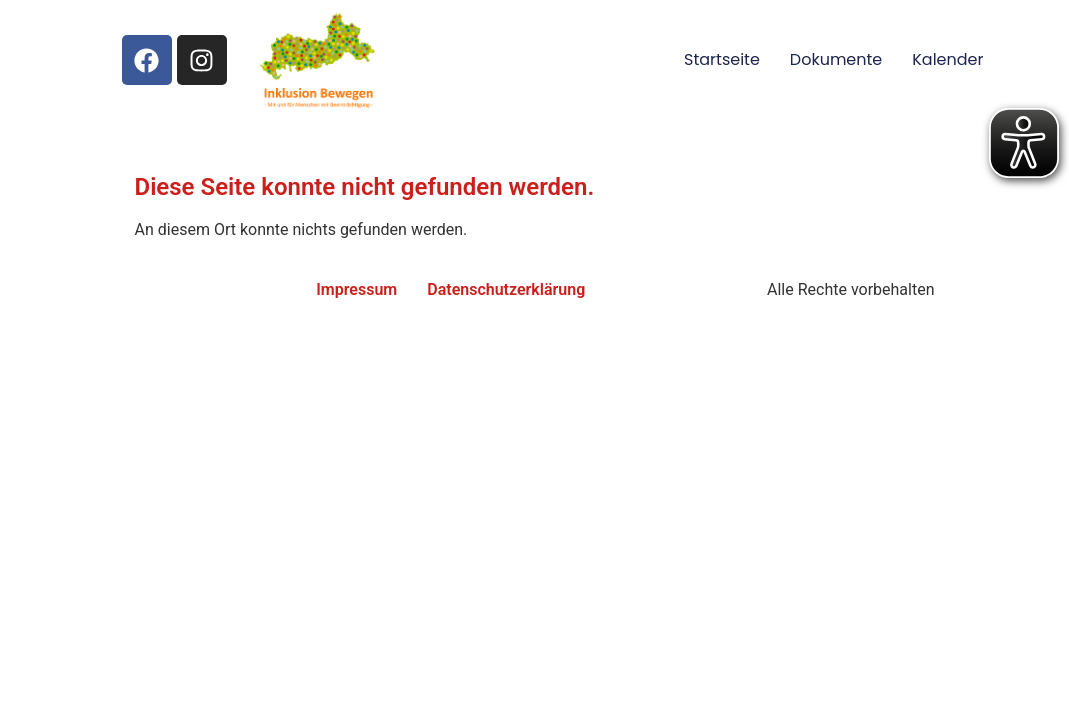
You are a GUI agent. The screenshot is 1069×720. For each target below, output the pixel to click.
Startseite (722, 59)
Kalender (947, 59)
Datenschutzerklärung (506, 289)
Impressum (356, 289)
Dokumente (836, 59)
